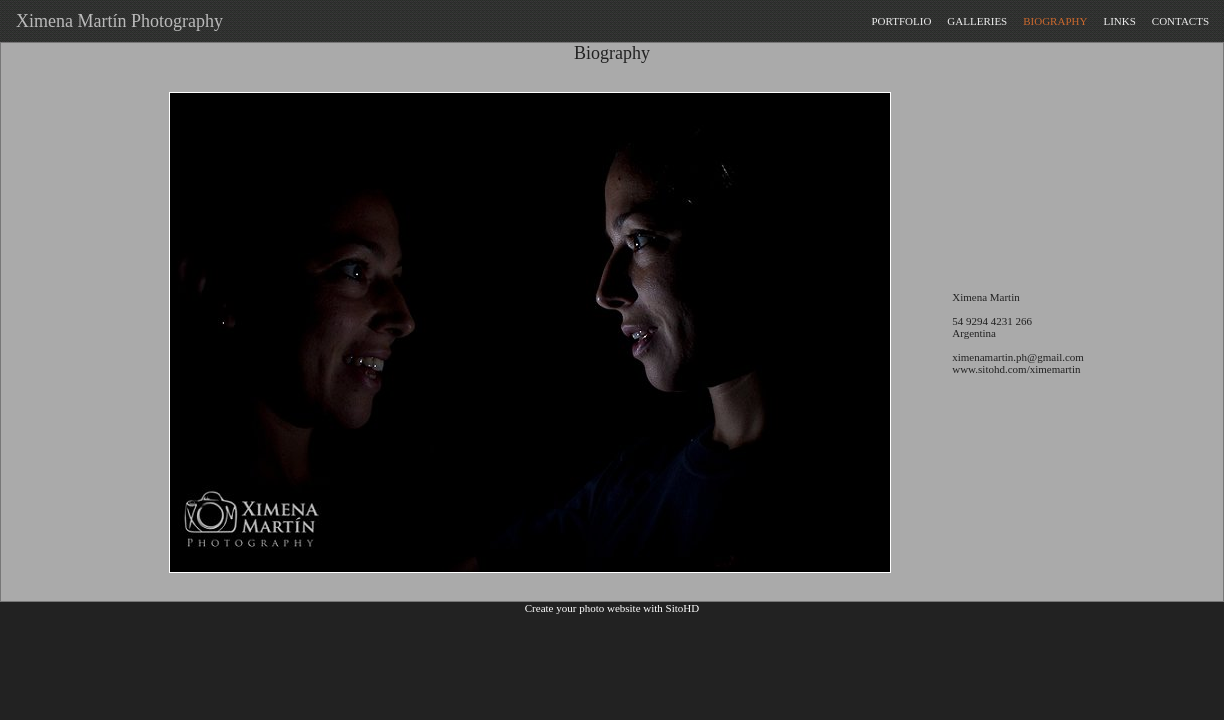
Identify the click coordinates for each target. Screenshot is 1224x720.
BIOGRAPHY (1055, 21)
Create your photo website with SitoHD (612, 608)
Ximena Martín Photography (115, 21)
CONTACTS (1180, 21)
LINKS (1119, 21)
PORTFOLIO (901, 21)
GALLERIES (977, 21)
